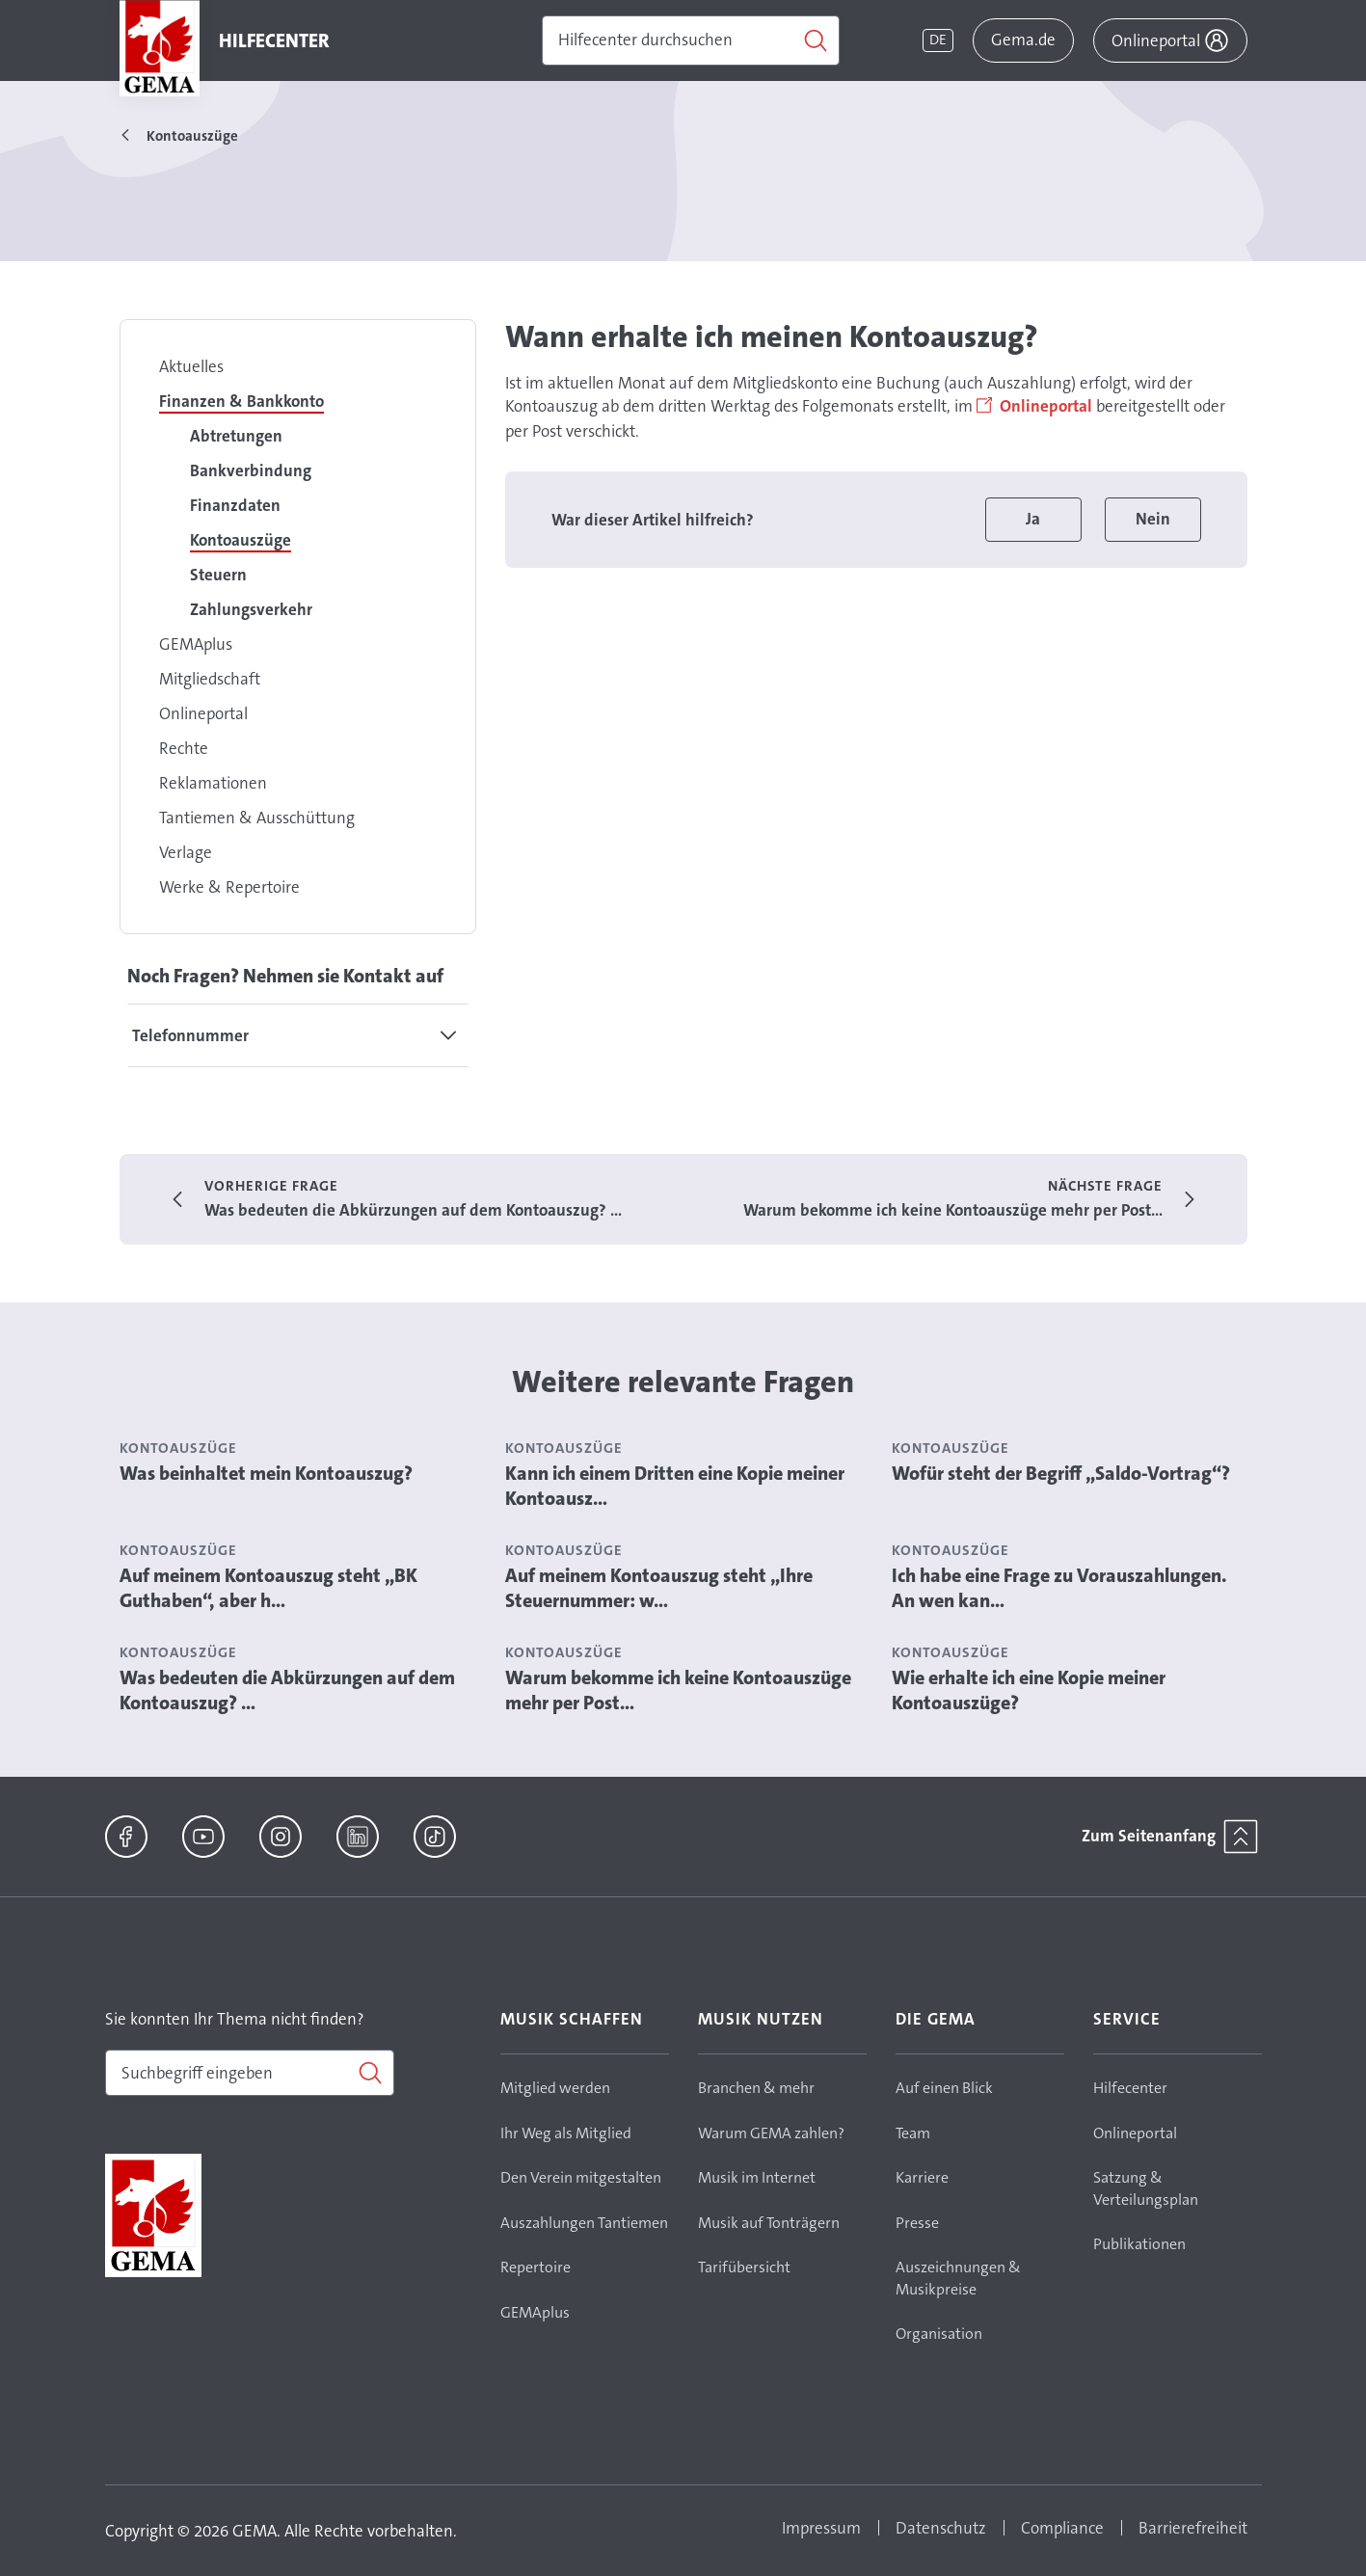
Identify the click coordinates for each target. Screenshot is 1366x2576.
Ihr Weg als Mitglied (565, 2133)
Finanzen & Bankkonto (241, 401)
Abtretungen (236, 435)
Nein (1153, 518)
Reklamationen (213, 782)
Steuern (218, 574)
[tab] (298, 1035)
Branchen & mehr (756, 2088)
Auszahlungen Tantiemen (584, 2223)
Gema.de (1023, 39)
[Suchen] (691, 40)
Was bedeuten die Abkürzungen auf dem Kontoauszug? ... (287, 1690)
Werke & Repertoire (229, 887)
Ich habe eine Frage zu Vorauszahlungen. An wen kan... (1059, 1588)
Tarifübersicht (744, 2267)
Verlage (185, 852)
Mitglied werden (555, 2088)
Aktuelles (191, 366)
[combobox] (249, 2073)
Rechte (183, 748)
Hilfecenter (1130, 2088)
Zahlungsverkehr (251, 609)
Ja (1033, 518)
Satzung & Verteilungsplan (1145, 2188)
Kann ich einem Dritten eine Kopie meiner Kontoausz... (674, 1486)
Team (913, 2133)
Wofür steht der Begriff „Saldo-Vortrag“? (1061, 1473)
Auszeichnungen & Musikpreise (958, 2278)
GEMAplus (195, 644)
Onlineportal (203, 713)
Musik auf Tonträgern (769, 2223)
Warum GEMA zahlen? (771, 2133)
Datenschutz (941, 2527)
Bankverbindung (250, 470)
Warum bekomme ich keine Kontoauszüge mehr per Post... (678, 1690)
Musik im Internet (757, 2177)
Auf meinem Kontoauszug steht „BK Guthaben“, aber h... (268, 1588)
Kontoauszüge (240, 539)
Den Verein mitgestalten (580, 2177)
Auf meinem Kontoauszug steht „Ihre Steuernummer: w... (659, 1588)
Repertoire (535, 2267)
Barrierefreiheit (1192, 2527)
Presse (917, 2223)
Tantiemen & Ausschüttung (257, 817)
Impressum (821, 2527)
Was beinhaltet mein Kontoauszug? (266, 1473)
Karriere (922, 2177)
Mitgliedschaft (209, 678)
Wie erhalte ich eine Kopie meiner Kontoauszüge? (1028, 1690)
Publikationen (1139, 2244)
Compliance (1062, 2527)
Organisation (939, 2333)
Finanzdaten (235, 505)
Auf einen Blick (944, 2088)
